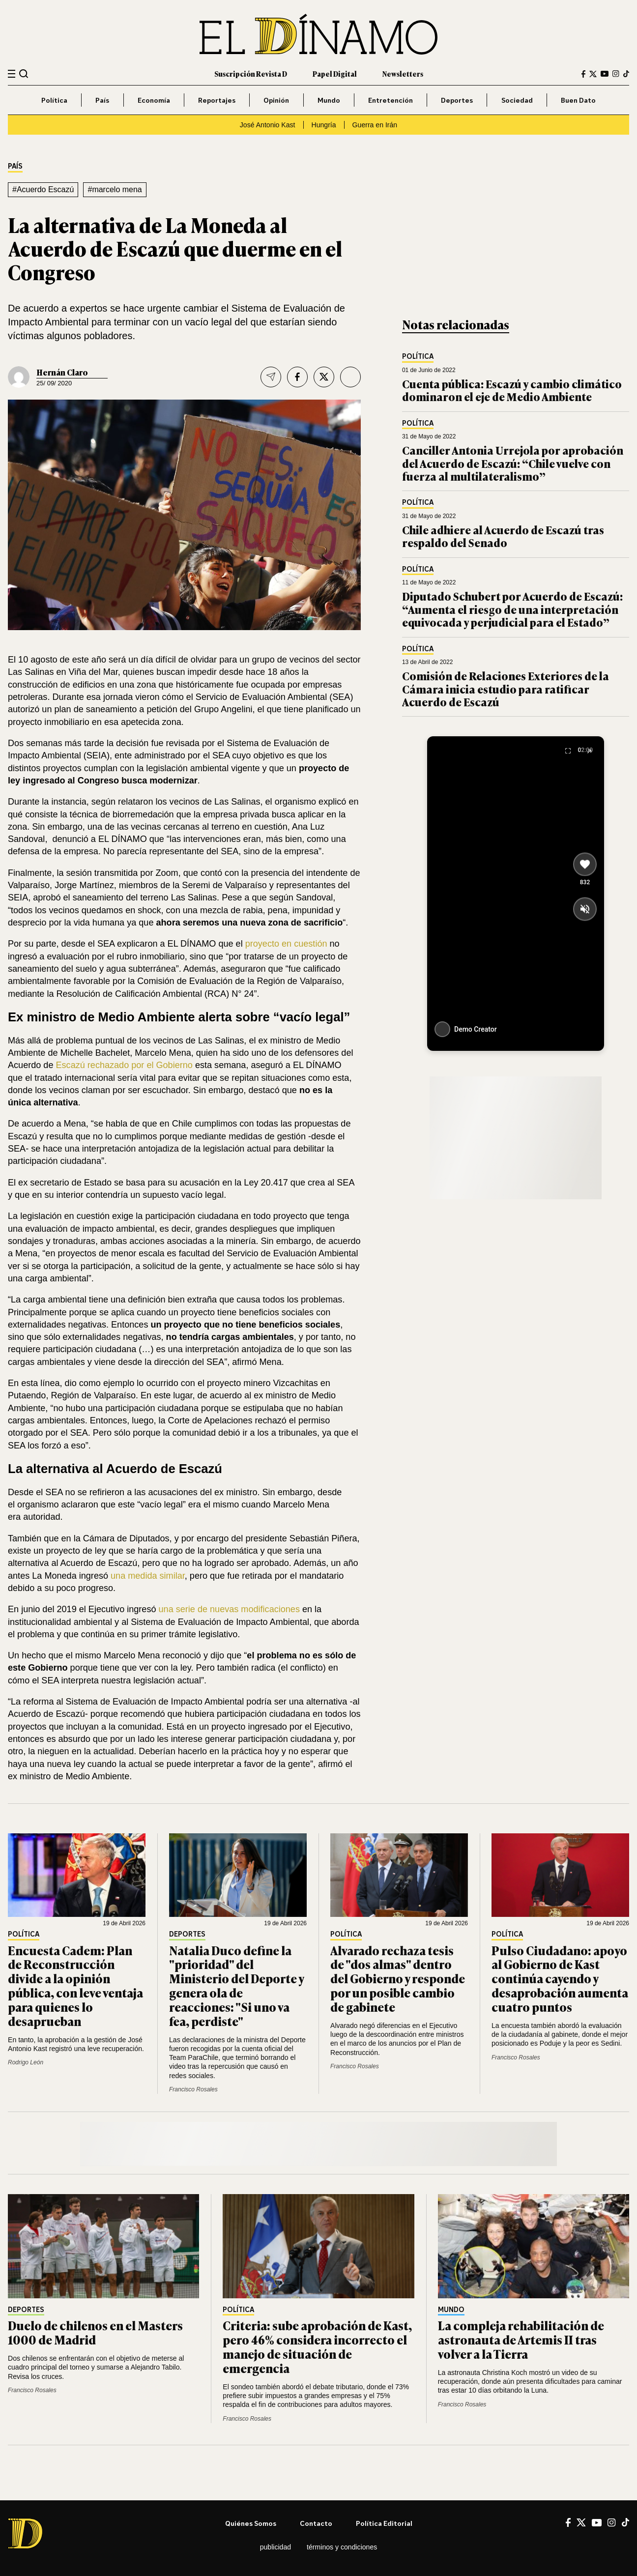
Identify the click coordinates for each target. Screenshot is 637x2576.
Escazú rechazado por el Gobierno (124, 1065)
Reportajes (216, 100)
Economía (154, 100)
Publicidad (275, 2547)
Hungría (324, 125)
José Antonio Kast (267, 125)
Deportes (457, 100)
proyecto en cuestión (286, 944)
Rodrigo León (25, 2062)
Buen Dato (578, 100)
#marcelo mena (114, 189)
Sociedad (517, 100)
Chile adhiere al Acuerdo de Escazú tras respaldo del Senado (503, 535)
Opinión (276, 100)
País (102, 100)
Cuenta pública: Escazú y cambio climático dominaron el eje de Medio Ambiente (512, 390)
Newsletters (402, 73)
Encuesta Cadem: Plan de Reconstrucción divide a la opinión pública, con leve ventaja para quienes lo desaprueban (75, 1985)
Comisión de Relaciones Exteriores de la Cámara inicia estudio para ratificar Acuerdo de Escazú (505, 688)
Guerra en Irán (375, 125)
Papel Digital (335, 73)
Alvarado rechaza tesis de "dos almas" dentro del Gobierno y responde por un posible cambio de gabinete (397, 1978)
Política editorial (384, 2523)
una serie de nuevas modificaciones (229, 1609)
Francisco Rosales (193, 2089)
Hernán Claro (62, 372)
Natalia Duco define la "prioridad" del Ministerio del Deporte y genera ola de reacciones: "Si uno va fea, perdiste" (236, 1985)
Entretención (390, 100)
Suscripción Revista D (250, 73)
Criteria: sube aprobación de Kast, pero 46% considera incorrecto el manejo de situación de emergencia (317, 2346)
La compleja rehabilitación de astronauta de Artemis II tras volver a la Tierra (521, 2339)
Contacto (316, 2523)
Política (54, 100)
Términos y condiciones (342, 2547)
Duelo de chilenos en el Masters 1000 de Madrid (95, 2332)
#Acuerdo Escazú (43, 189)
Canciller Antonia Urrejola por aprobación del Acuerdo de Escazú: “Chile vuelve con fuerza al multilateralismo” (512, 463)
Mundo (329, 100)
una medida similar (148, 1576)
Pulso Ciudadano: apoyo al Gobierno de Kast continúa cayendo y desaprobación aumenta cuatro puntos (560, 1978)
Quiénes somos (250, 2523)
